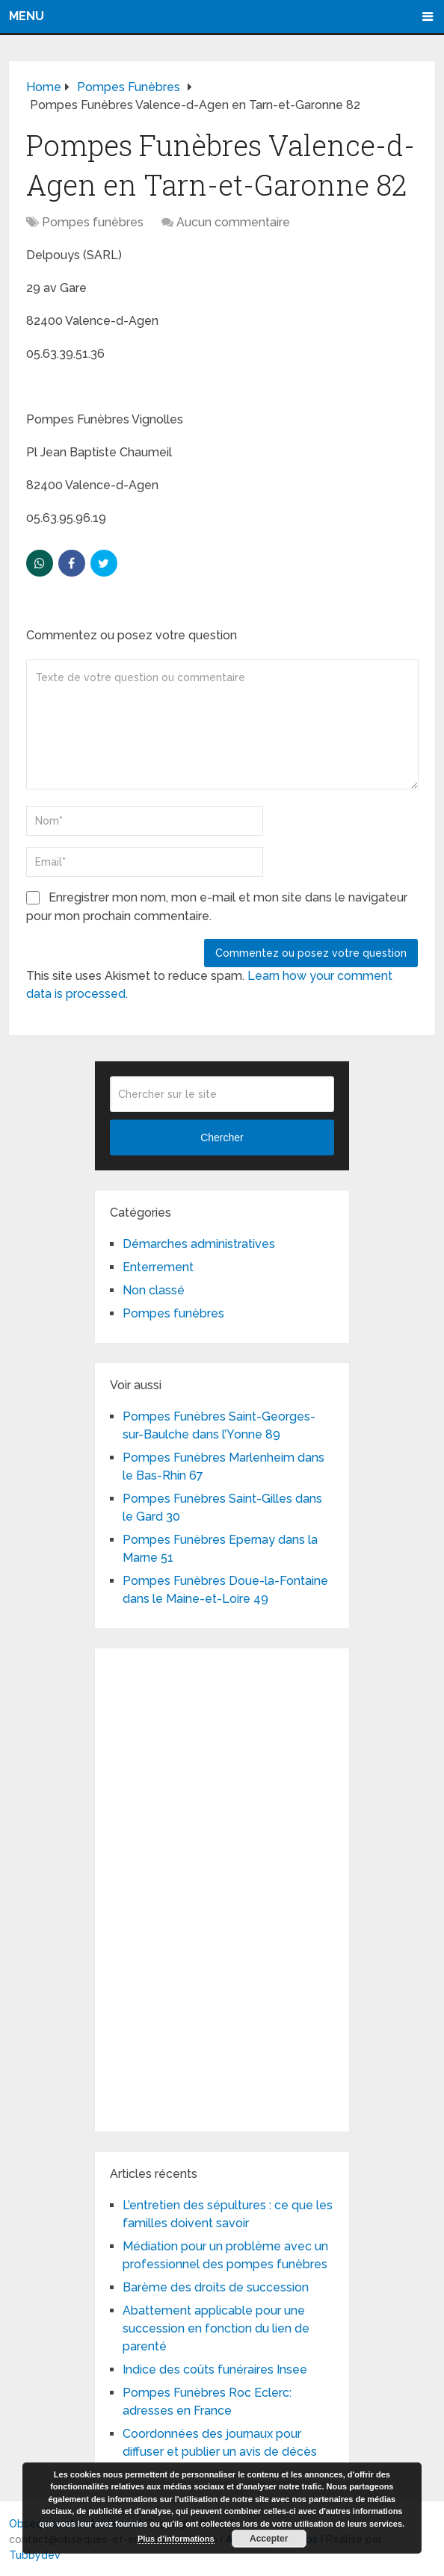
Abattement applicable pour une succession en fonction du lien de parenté (216, 2328)
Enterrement (158, 1267)
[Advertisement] (222, 1887)
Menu (26, 16)
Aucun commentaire (233, 222)
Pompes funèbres (93, 222)
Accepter (269, 2538)
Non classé (154, 1290)
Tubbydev (35, 2555)
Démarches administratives (199, 1244)
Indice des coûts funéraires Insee (215, 2369)
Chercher (222, 1137)
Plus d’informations (176, 2538)
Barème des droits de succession (216, 2287)
